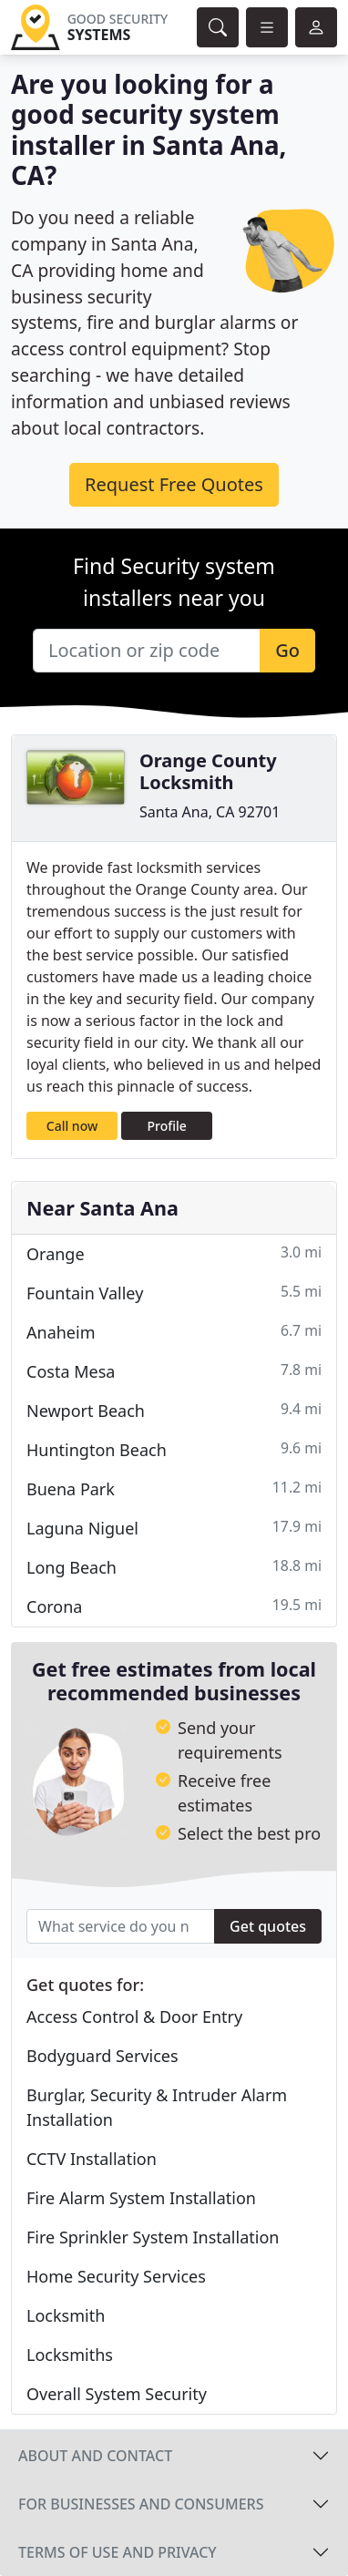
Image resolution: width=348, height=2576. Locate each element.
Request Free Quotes (174, 484)
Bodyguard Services (102, 2056)
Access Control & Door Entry (134, 2016)
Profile (167, 1125)
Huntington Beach (174, 1449)
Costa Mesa (174, 1371)
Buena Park (174, 1488)
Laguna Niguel (174, 1527)
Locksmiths (69, 2355)
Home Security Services (116, 2276)
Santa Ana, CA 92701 (209, 812)
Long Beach (174, 1566)
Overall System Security (116, 2394)
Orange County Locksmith (208, 771)
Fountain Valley (174, 1292)
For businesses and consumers (140, 2504)
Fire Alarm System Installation (141, 2198)
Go (287, 650)
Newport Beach (174, 1410)
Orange (174, 1253)
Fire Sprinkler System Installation (152, 2237)
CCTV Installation (91, 2159)
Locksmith (65, 2315)
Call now (71, 1125)
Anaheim (174, 1331)
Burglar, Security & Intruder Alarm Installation (156, 2107)
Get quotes (268, 1926)
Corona (174, 1606)
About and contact (95, 2456)
